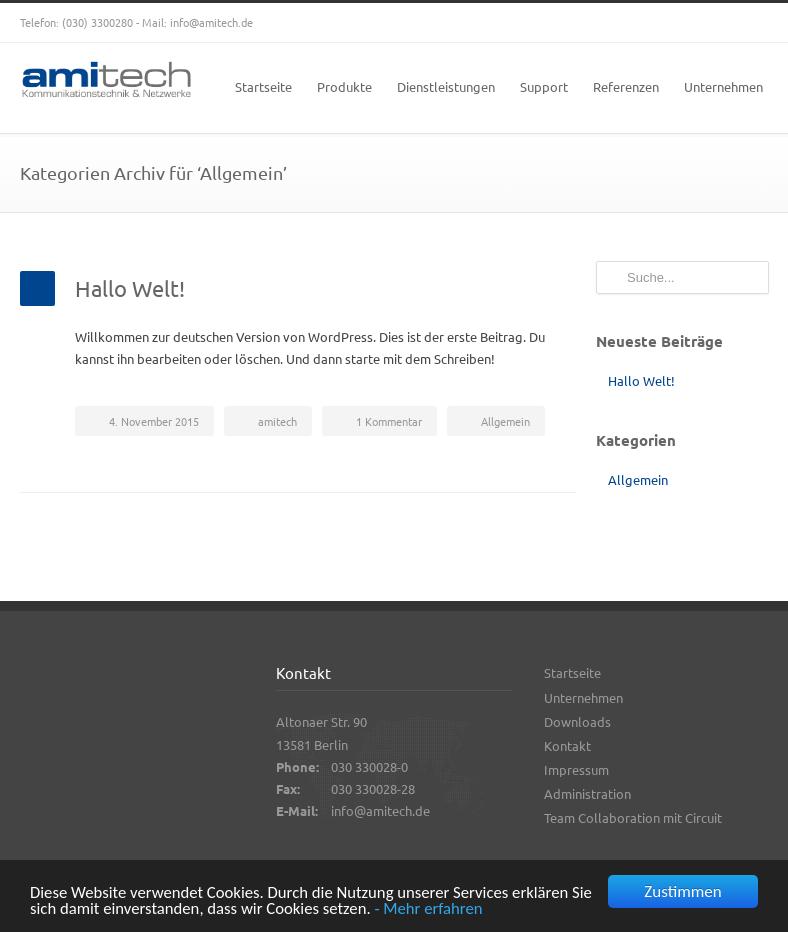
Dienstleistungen (446, 86)
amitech (277, 421)
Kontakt (567, 745)
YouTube (708, 23)
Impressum (576, 769)
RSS (748, 23)
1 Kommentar (389, 421)
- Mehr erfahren (460, 910)
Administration (587, 793)
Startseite (263, 86)
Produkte (344, 86)
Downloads (577, 721)
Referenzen (626, 86)
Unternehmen (723, 86)
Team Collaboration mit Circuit (633, 817)
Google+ (668, 23)
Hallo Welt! (130, 288)
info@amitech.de (211, 22)
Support (544, 86)
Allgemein (505, 421)
